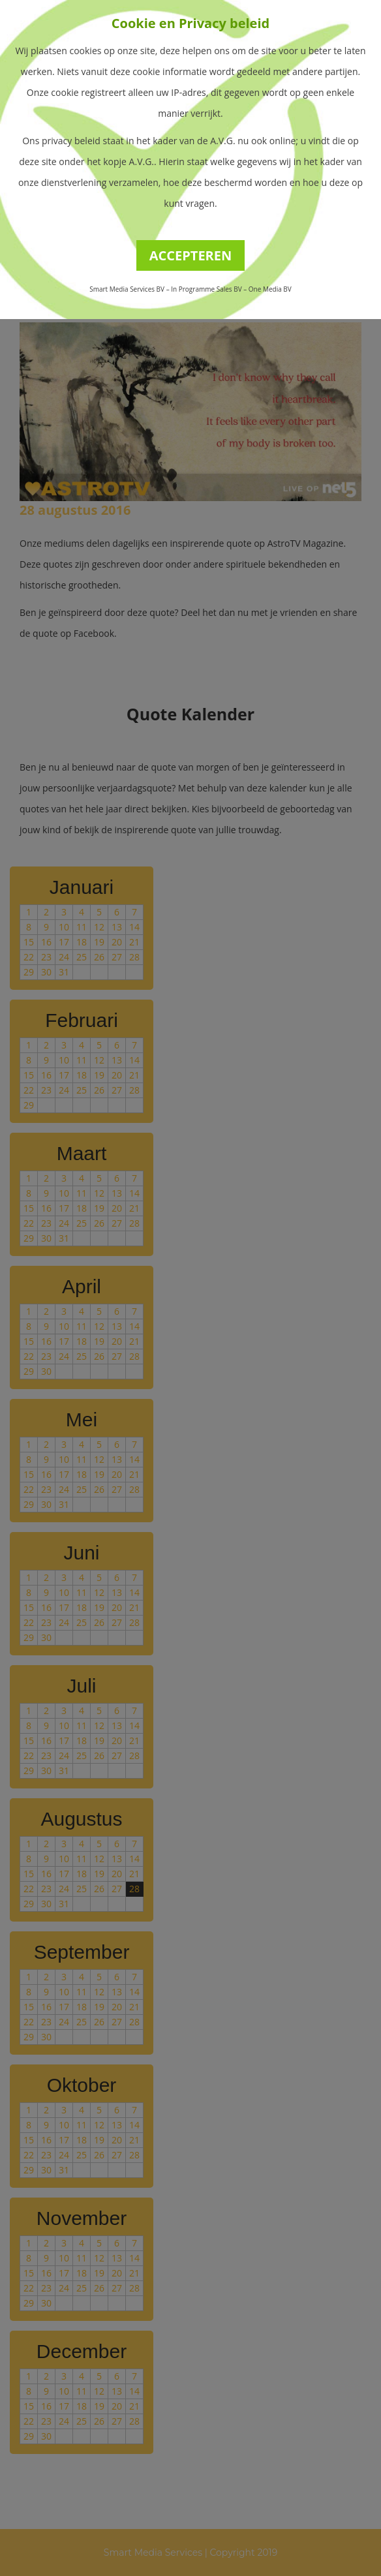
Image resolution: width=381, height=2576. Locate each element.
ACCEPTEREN (190, 255)
